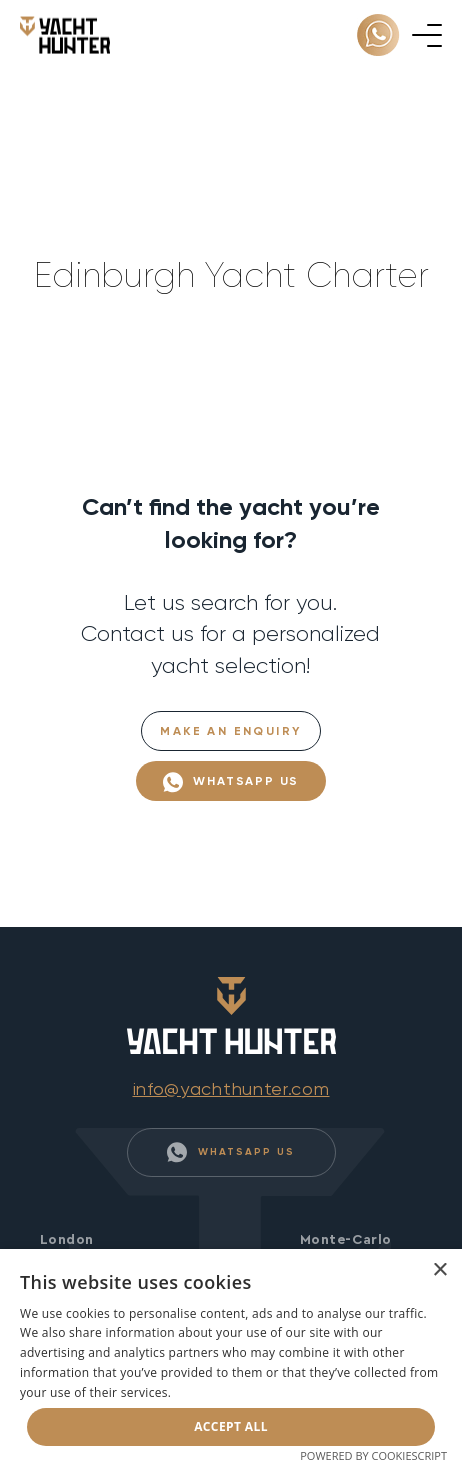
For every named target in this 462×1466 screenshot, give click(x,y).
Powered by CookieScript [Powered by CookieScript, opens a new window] (373, 1455)
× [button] (439, 1270)
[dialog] (231, 1357)
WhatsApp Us (231, 782)
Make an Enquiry (230, 731)
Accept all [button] (231, 1426)
